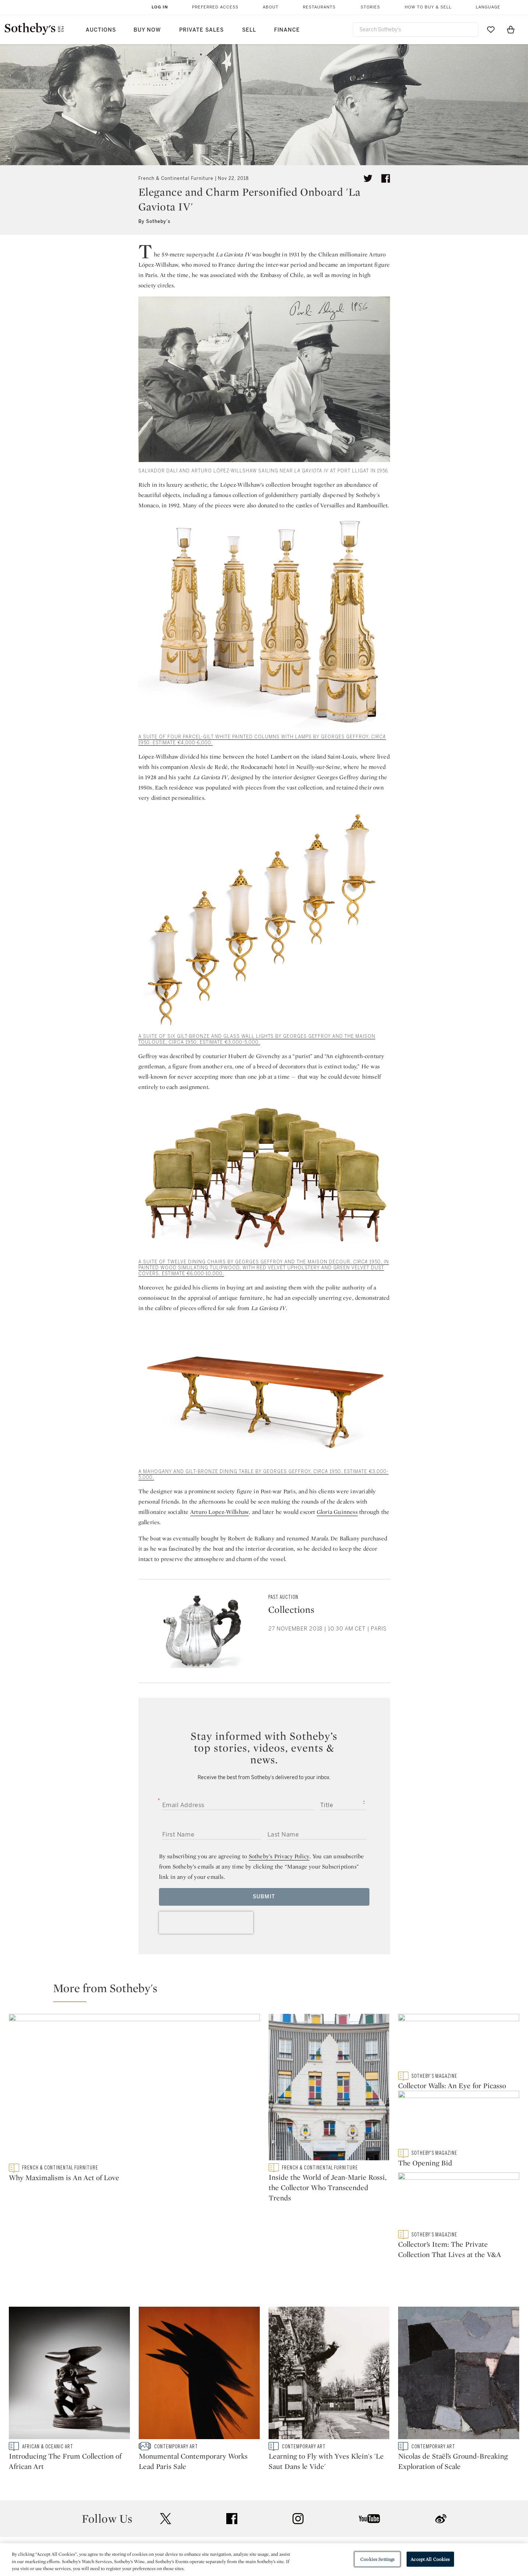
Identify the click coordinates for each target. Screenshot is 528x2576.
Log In (160, 7)
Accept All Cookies (430, 2559)
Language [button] (488, 7)
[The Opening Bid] (458, 2124)
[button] (268, 1991)
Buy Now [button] (147, 30)
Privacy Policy (248, 2531)
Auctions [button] (101, 30)
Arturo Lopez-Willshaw (219, 1512)
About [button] (271, 7)
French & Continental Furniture (175, 178)
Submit (264, 1897)
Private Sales (201, 30)
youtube (369, 2472)
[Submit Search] (470, 29)
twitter (165, 2472)
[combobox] (416, 29)
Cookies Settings (377, 2559)
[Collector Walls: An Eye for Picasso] (458, 2043)
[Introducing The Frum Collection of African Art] (69, 2328)
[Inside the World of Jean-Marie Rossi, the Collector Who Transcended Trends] (329, 2088)
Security (323, 2518)
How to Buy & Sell (428, 7)
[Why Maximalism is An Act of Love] (134, 2089)
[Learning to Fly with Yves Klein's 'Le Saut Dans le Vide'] (329, 2328)
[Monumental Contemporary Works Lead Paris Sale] (199, 2328)
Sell (249, 30)
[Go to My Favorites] (491, 29)
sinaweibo (440, 2472)
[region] (264, 2559)
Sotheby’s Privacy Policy (279, 1856)
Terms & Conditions (339, 2531)
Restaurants (319, 7)
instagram (298, 2472)
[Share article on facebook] (385, 178)
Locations (160, 2531)
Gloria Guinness (337, 1512)
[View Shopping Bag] (510, 29)
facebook (231, 2472)
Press (237, 2518)
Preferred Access (215, 7)
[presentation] (206, 1923)
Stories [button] (370, 7)
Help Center (162, 2518)
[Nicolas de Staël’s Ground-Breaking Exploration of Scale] (458, 2328)
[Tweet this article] (368, 178)
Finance (287, 30)
